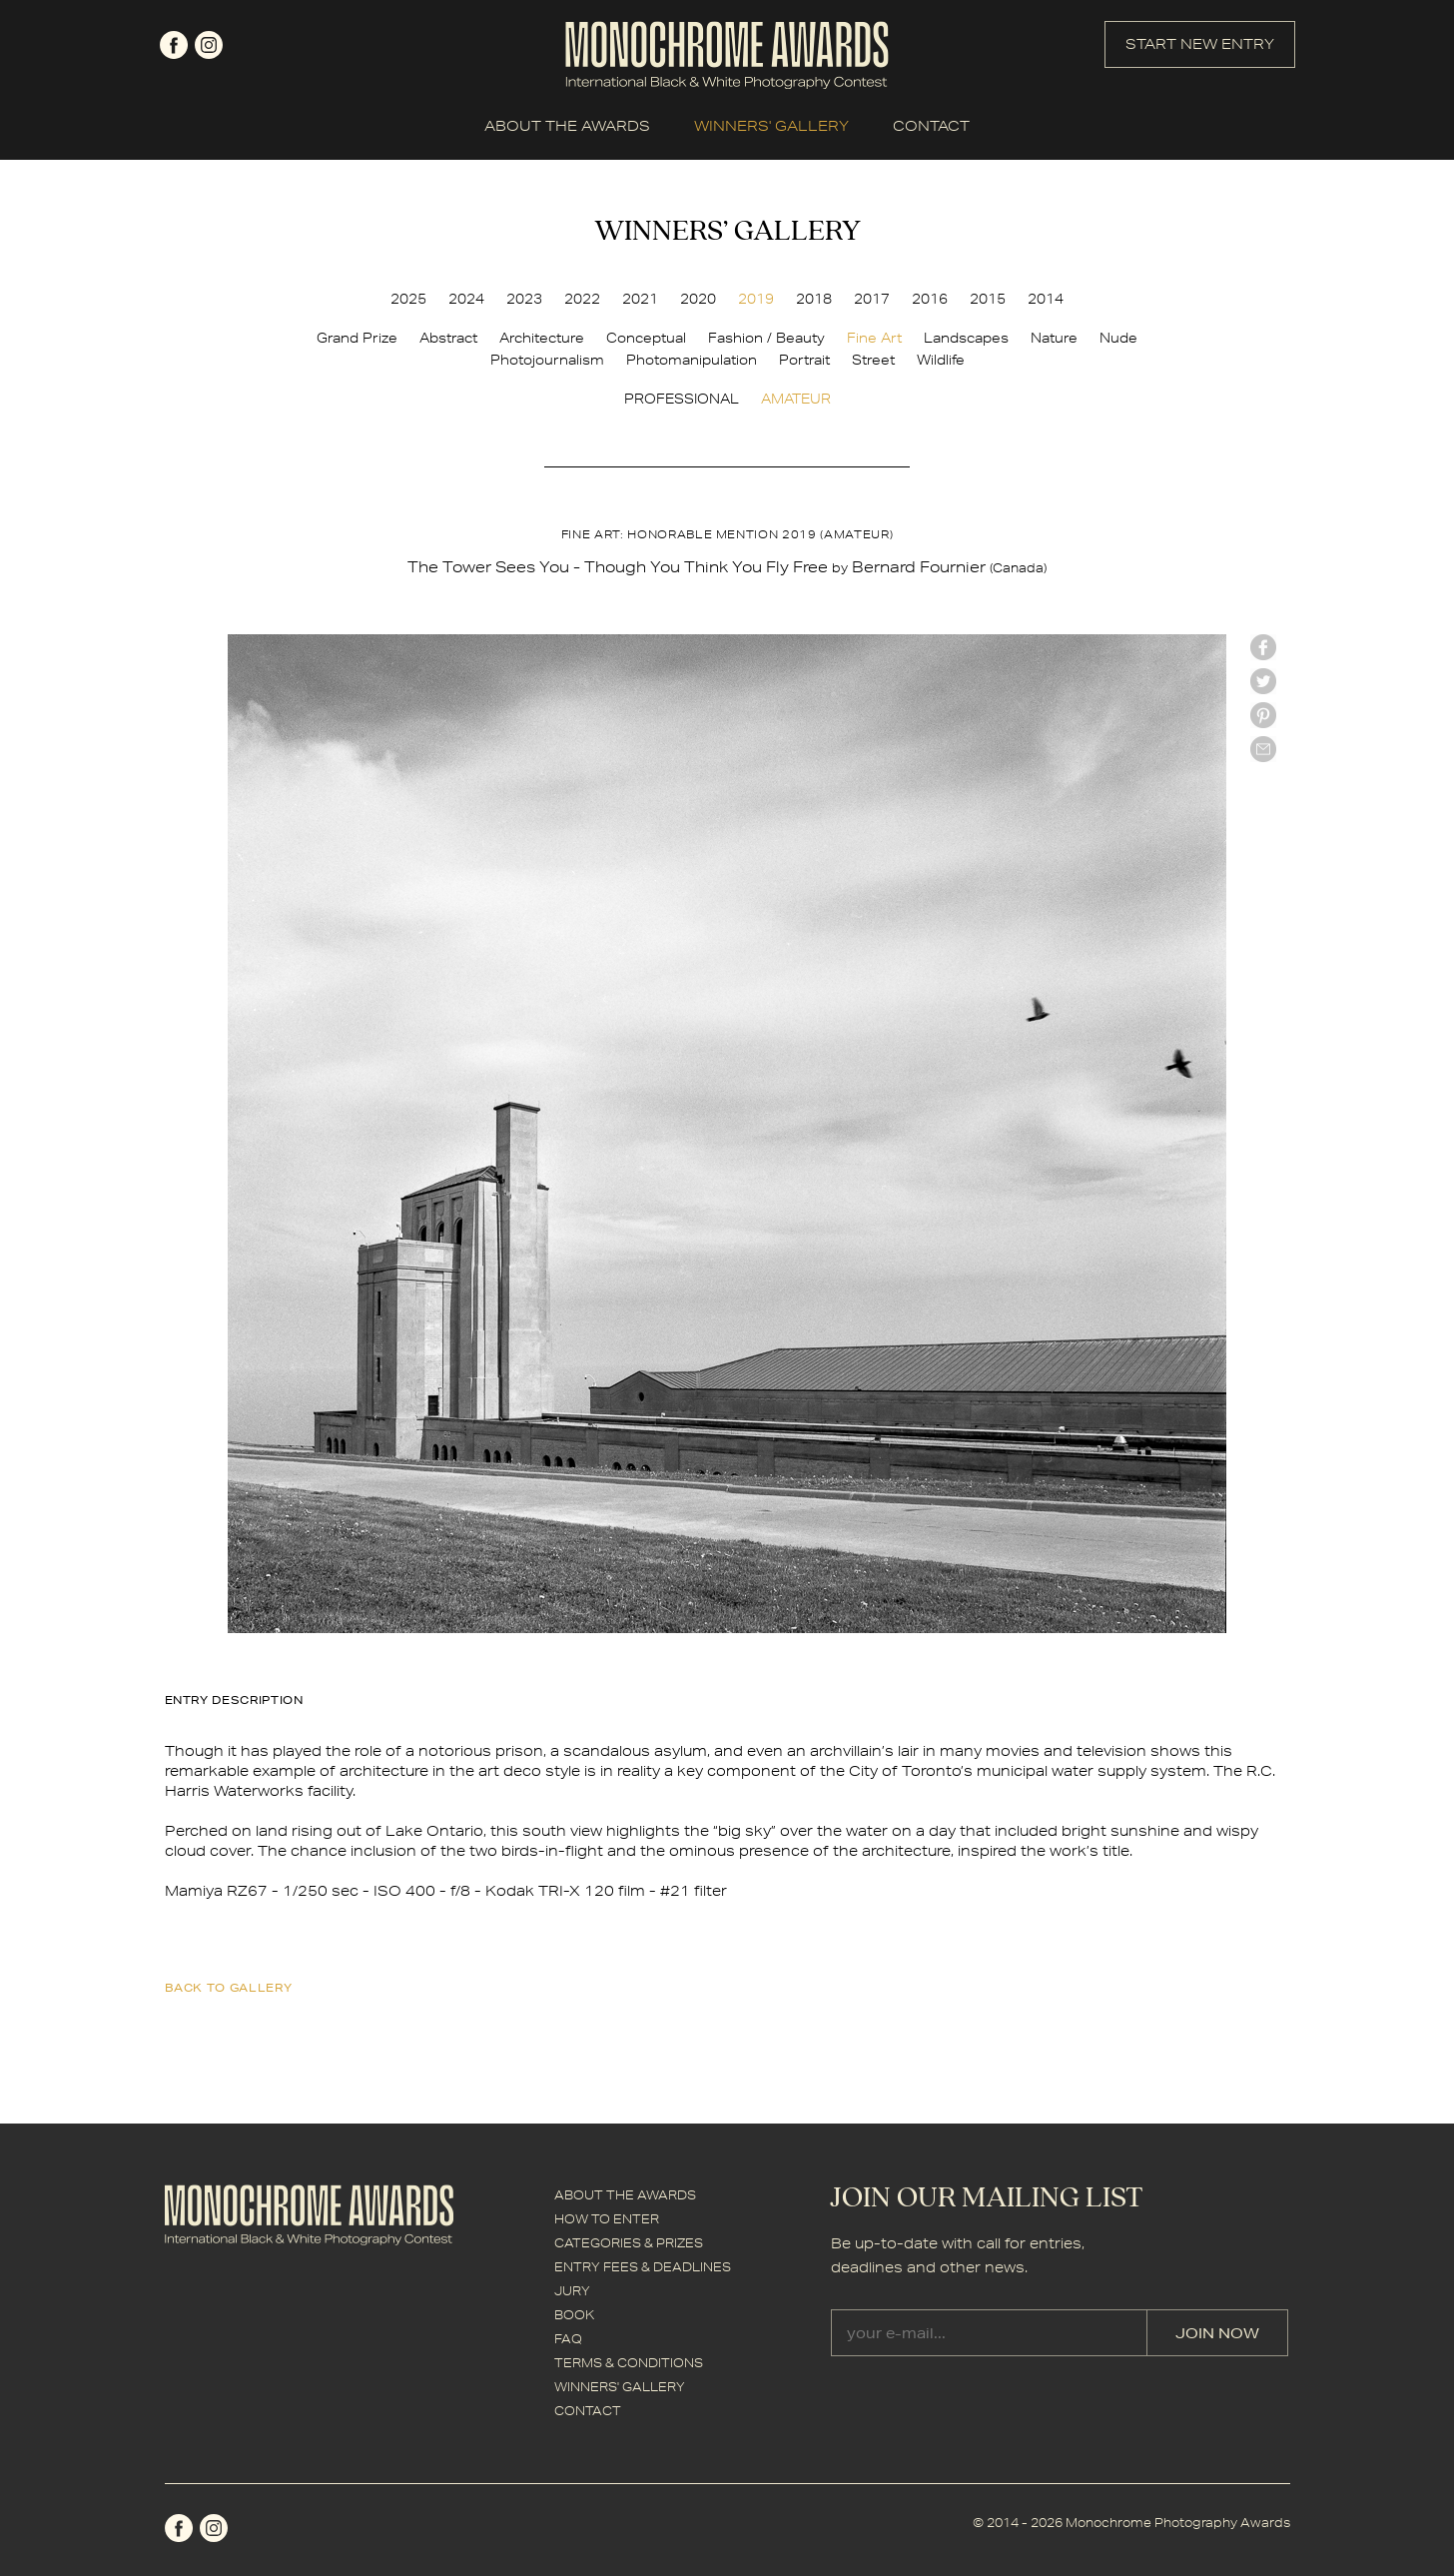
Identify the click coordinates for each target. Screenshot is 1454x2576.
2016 (930, 299)
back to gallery (229, 1987)
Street (873, 360)
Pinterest (1263, 715)
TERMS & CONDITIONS (628, 2362)
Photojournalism (547, 360)
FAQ (568, 2338)
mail (1263, 749)
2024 (466, 299)
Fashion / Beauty (766, 338)
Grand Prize (357, 338)
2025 (408, 299)
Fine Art (874, 338)
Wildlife (941, 360)
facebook (174, 45)
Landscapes (966, 338)
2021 (640, 299)
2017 (872, 299)
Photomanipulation (691, 360)
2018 (814, 299)
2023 (524, 299)
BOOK (574, 2314)
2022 (582, 299)
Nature (1054, 338)
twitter (1263, 681)
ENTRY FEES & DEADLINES (642, 2266)
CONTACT (931, 126)
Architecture (541, 338)
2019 (756, 299)
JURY (572, 2290)
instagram (209, 45)
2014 (1046, 299)
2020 (698, 299)
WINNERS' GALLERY (771, 126)
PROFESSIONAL (681, 399)
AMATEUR (796, 399)
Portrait (804, 360)
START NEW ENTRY (1199, 44)
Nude (1118, 338)
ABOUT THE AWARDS (567, 126)
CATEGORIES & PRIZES (628, 2242)
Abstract (448, 338)
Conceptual (646, 338)
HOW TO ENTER (606, 2218)
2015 (988, 299)
